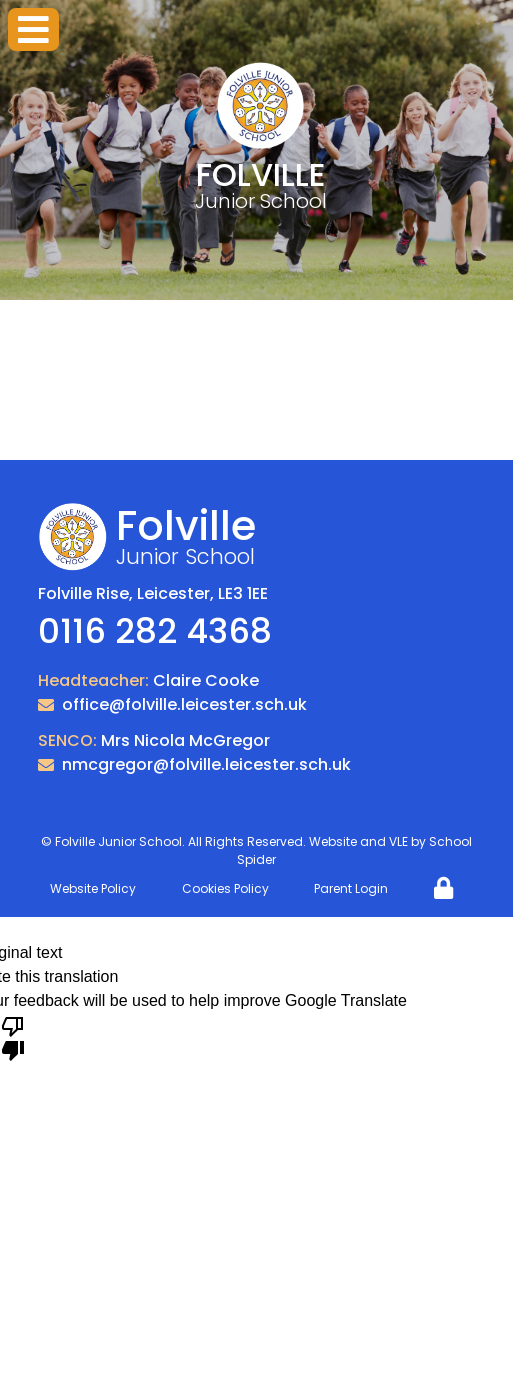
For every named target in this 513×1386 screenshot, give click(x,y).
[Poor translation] (13, 1037)
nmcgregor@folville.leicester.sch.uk (206, 764)
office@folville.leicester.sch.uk (184, 704)
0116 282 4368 (155, 631)
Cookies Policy (225, 888)
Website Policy (93, 888)
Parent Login (351, 888)
